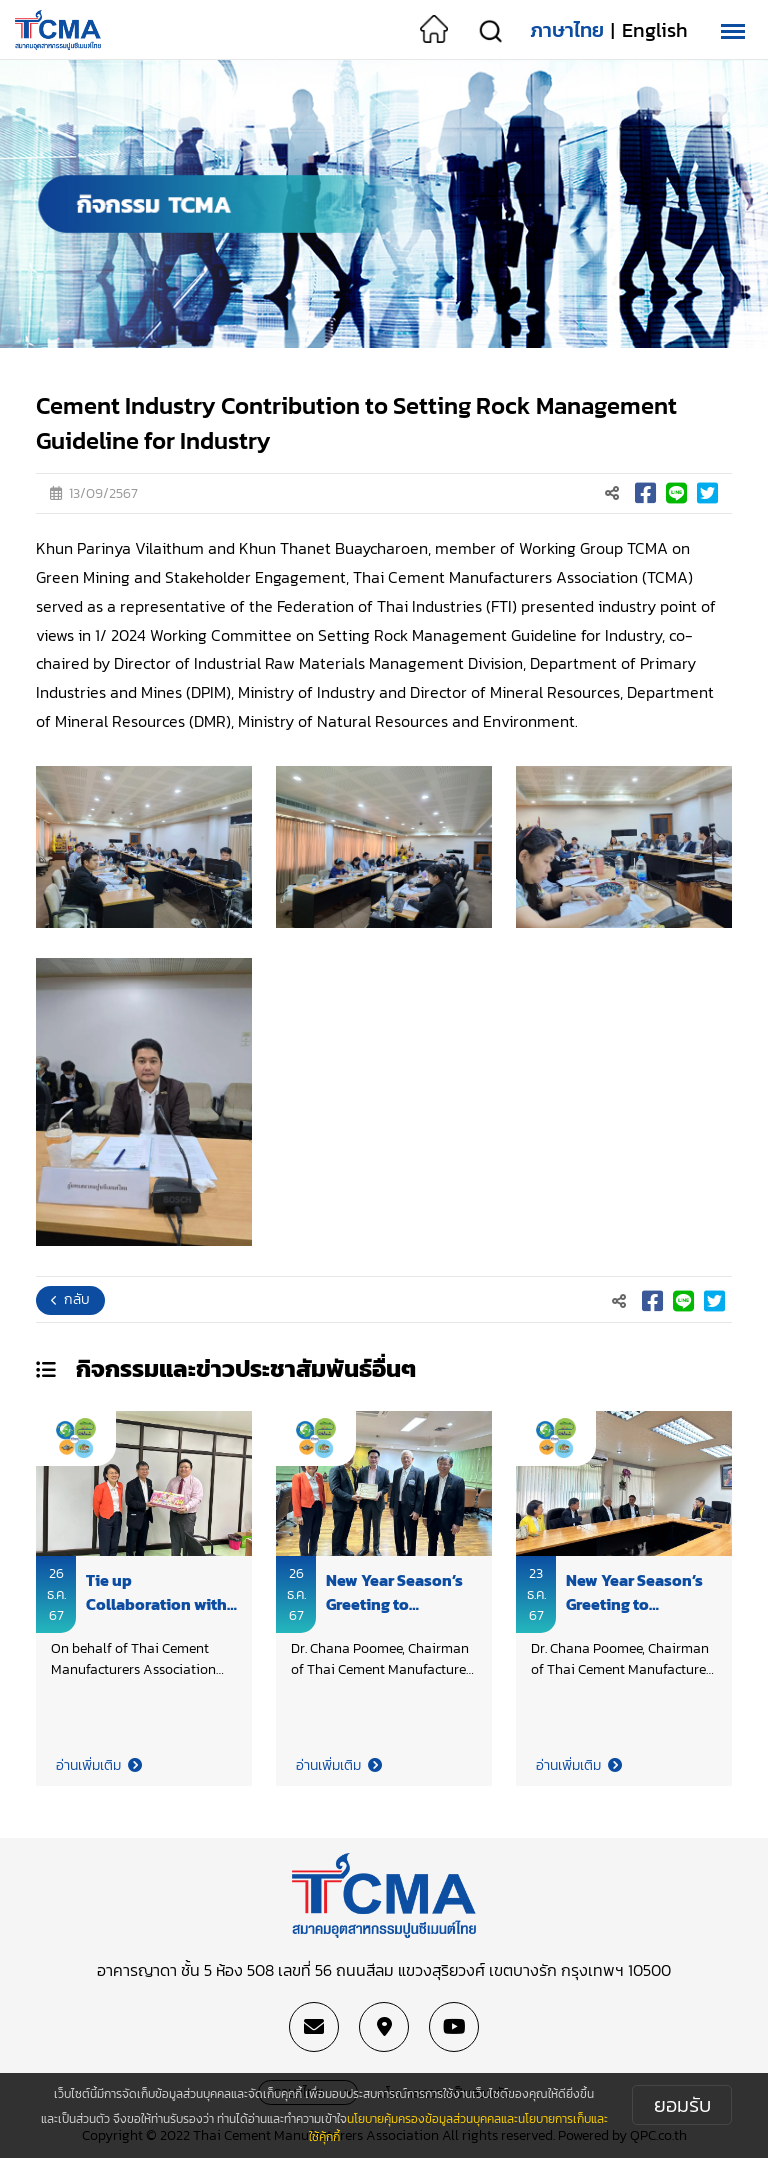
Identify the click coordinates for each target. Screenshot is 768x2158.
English (655, 30)
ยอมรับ (682, 2105)
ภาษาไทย (567, 30)
